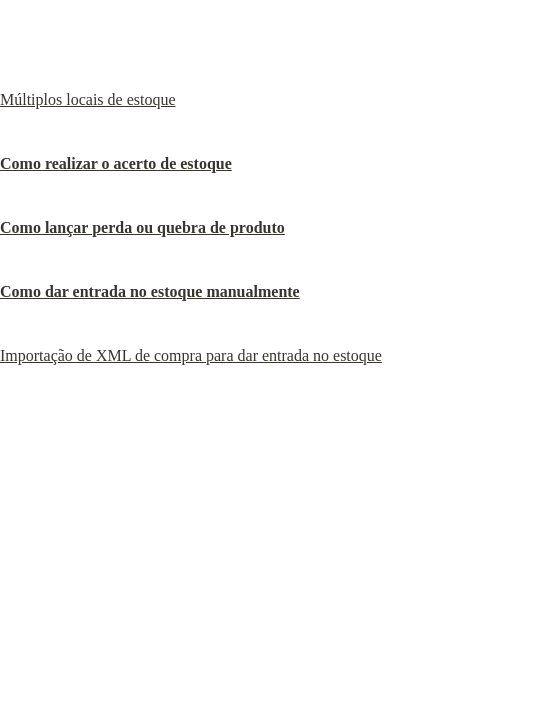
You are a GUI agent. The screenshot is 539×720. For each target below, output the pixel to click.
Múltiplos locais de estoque (88, 99)
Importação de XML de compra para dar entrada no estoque (191, 355)
